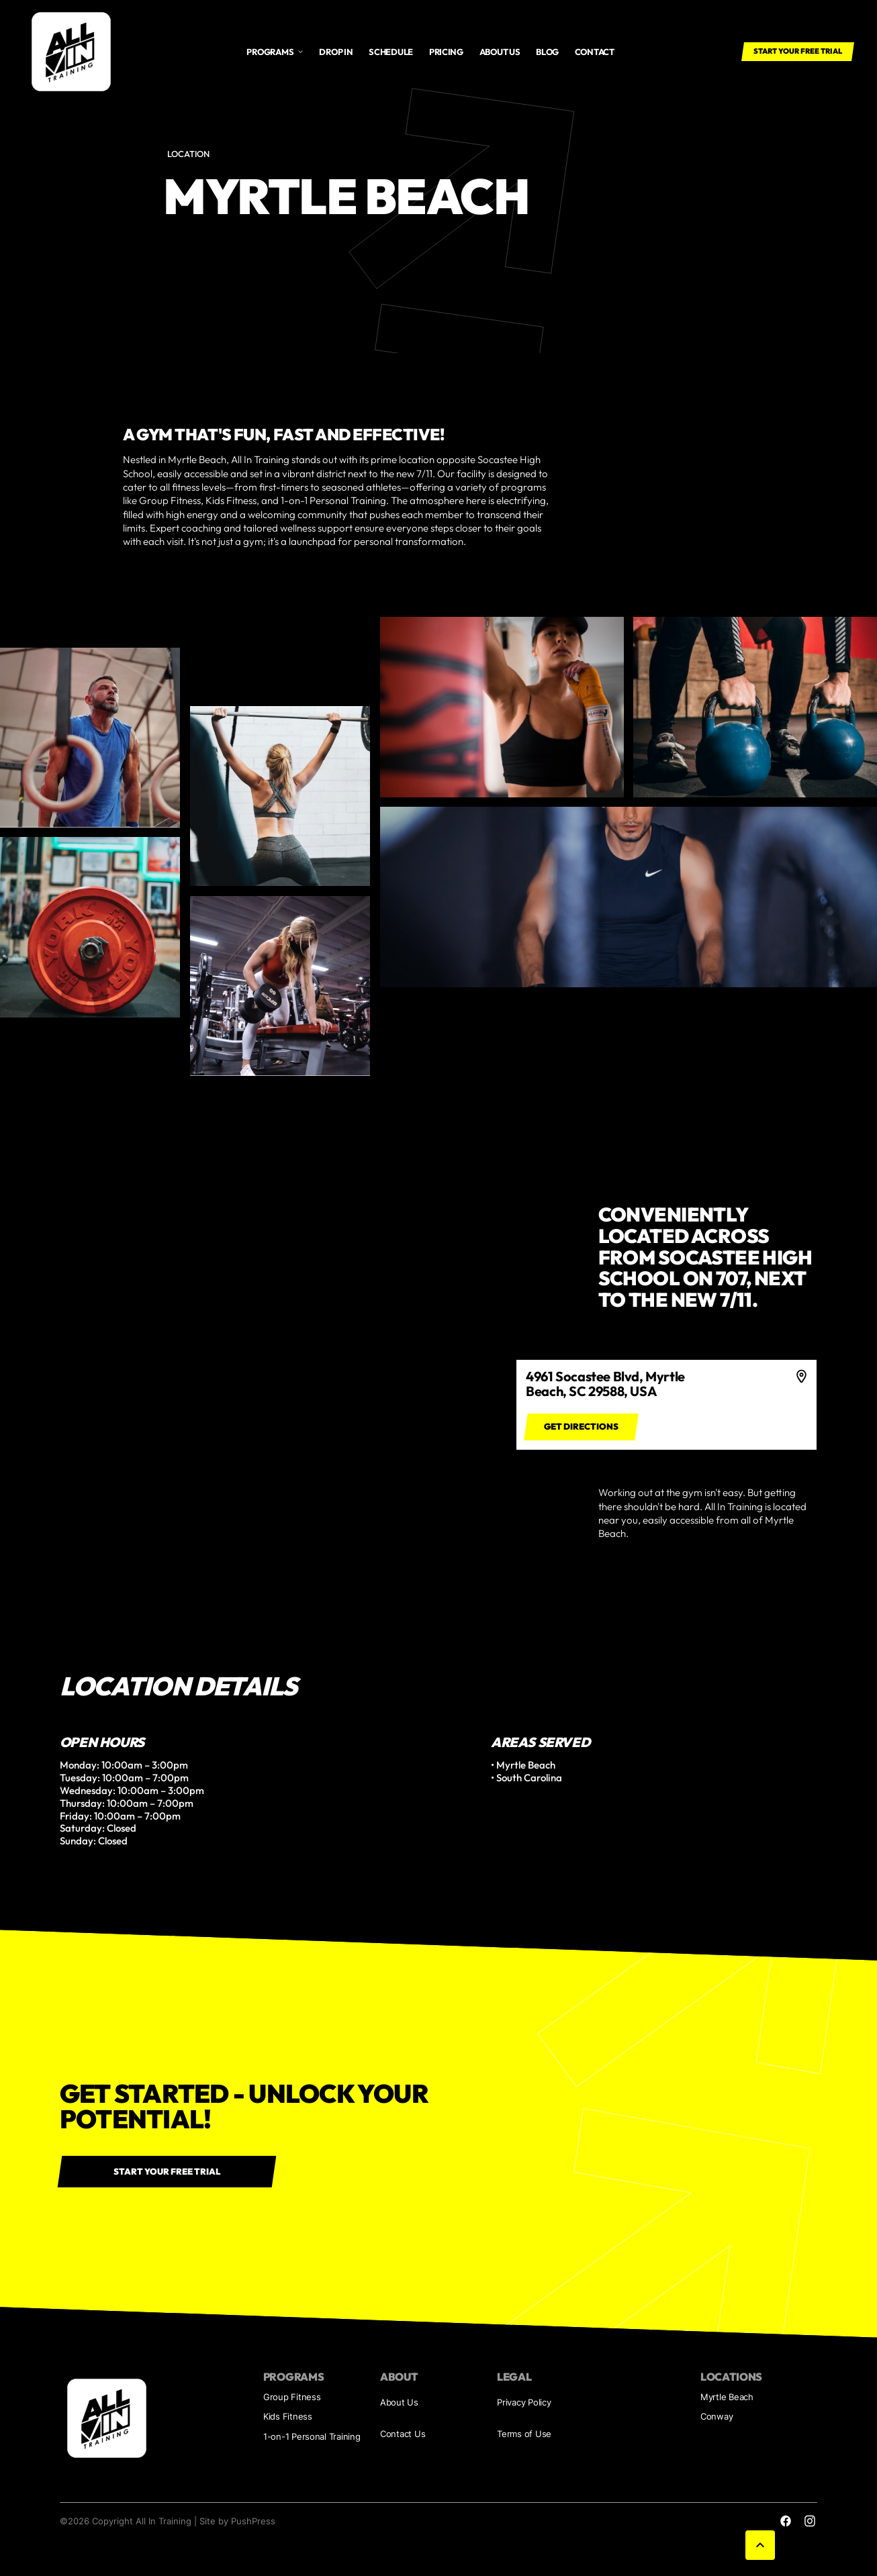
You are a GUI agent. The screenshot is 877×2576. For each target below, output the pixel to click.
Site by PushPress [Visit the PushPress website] (237, 2521)
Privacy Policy (524, 2402)
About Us (399, 2402)
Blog (547, 51)
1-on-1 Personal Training (312, 2437)
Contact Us (402, 2434)
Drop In (336, 51)
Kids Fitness (287, 2417)
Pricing (446, 51)
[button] (275, 52)
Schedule (391, 51)
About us (499, 51)
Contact (594, 51)
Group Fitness (292, 2397)
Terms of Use (524, 2434)
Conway (716, 2417)
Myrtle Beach (726, 2397)
